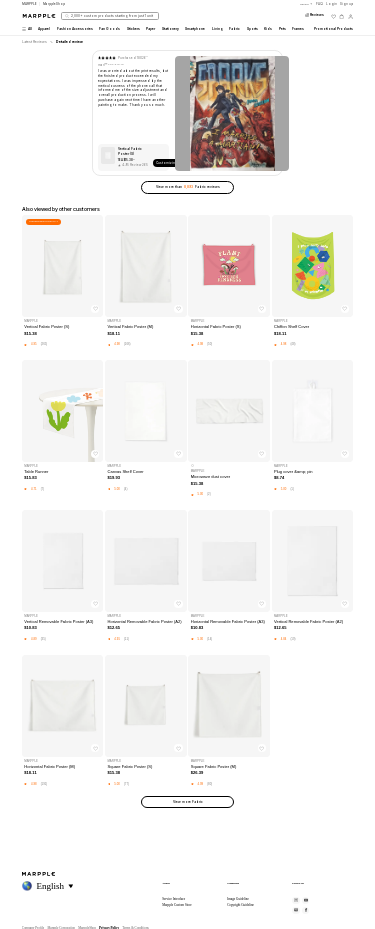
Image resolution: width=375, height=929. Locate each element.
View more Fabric (188, 802)
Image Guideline (238, 899)
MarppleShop (54, 4)
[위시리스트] (333, 16)
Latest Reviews (34, 42)
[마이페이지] (350, 16)
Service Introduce (173, 899)
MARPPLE (29, 4)
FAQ (319, 4)
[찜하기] (95, 309)
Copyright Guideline (240, 905)
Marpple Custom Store (177, 905)
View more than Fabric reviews (188, 187)
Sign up (346, 4)
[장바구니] (341, 16)
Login (331, 4)
